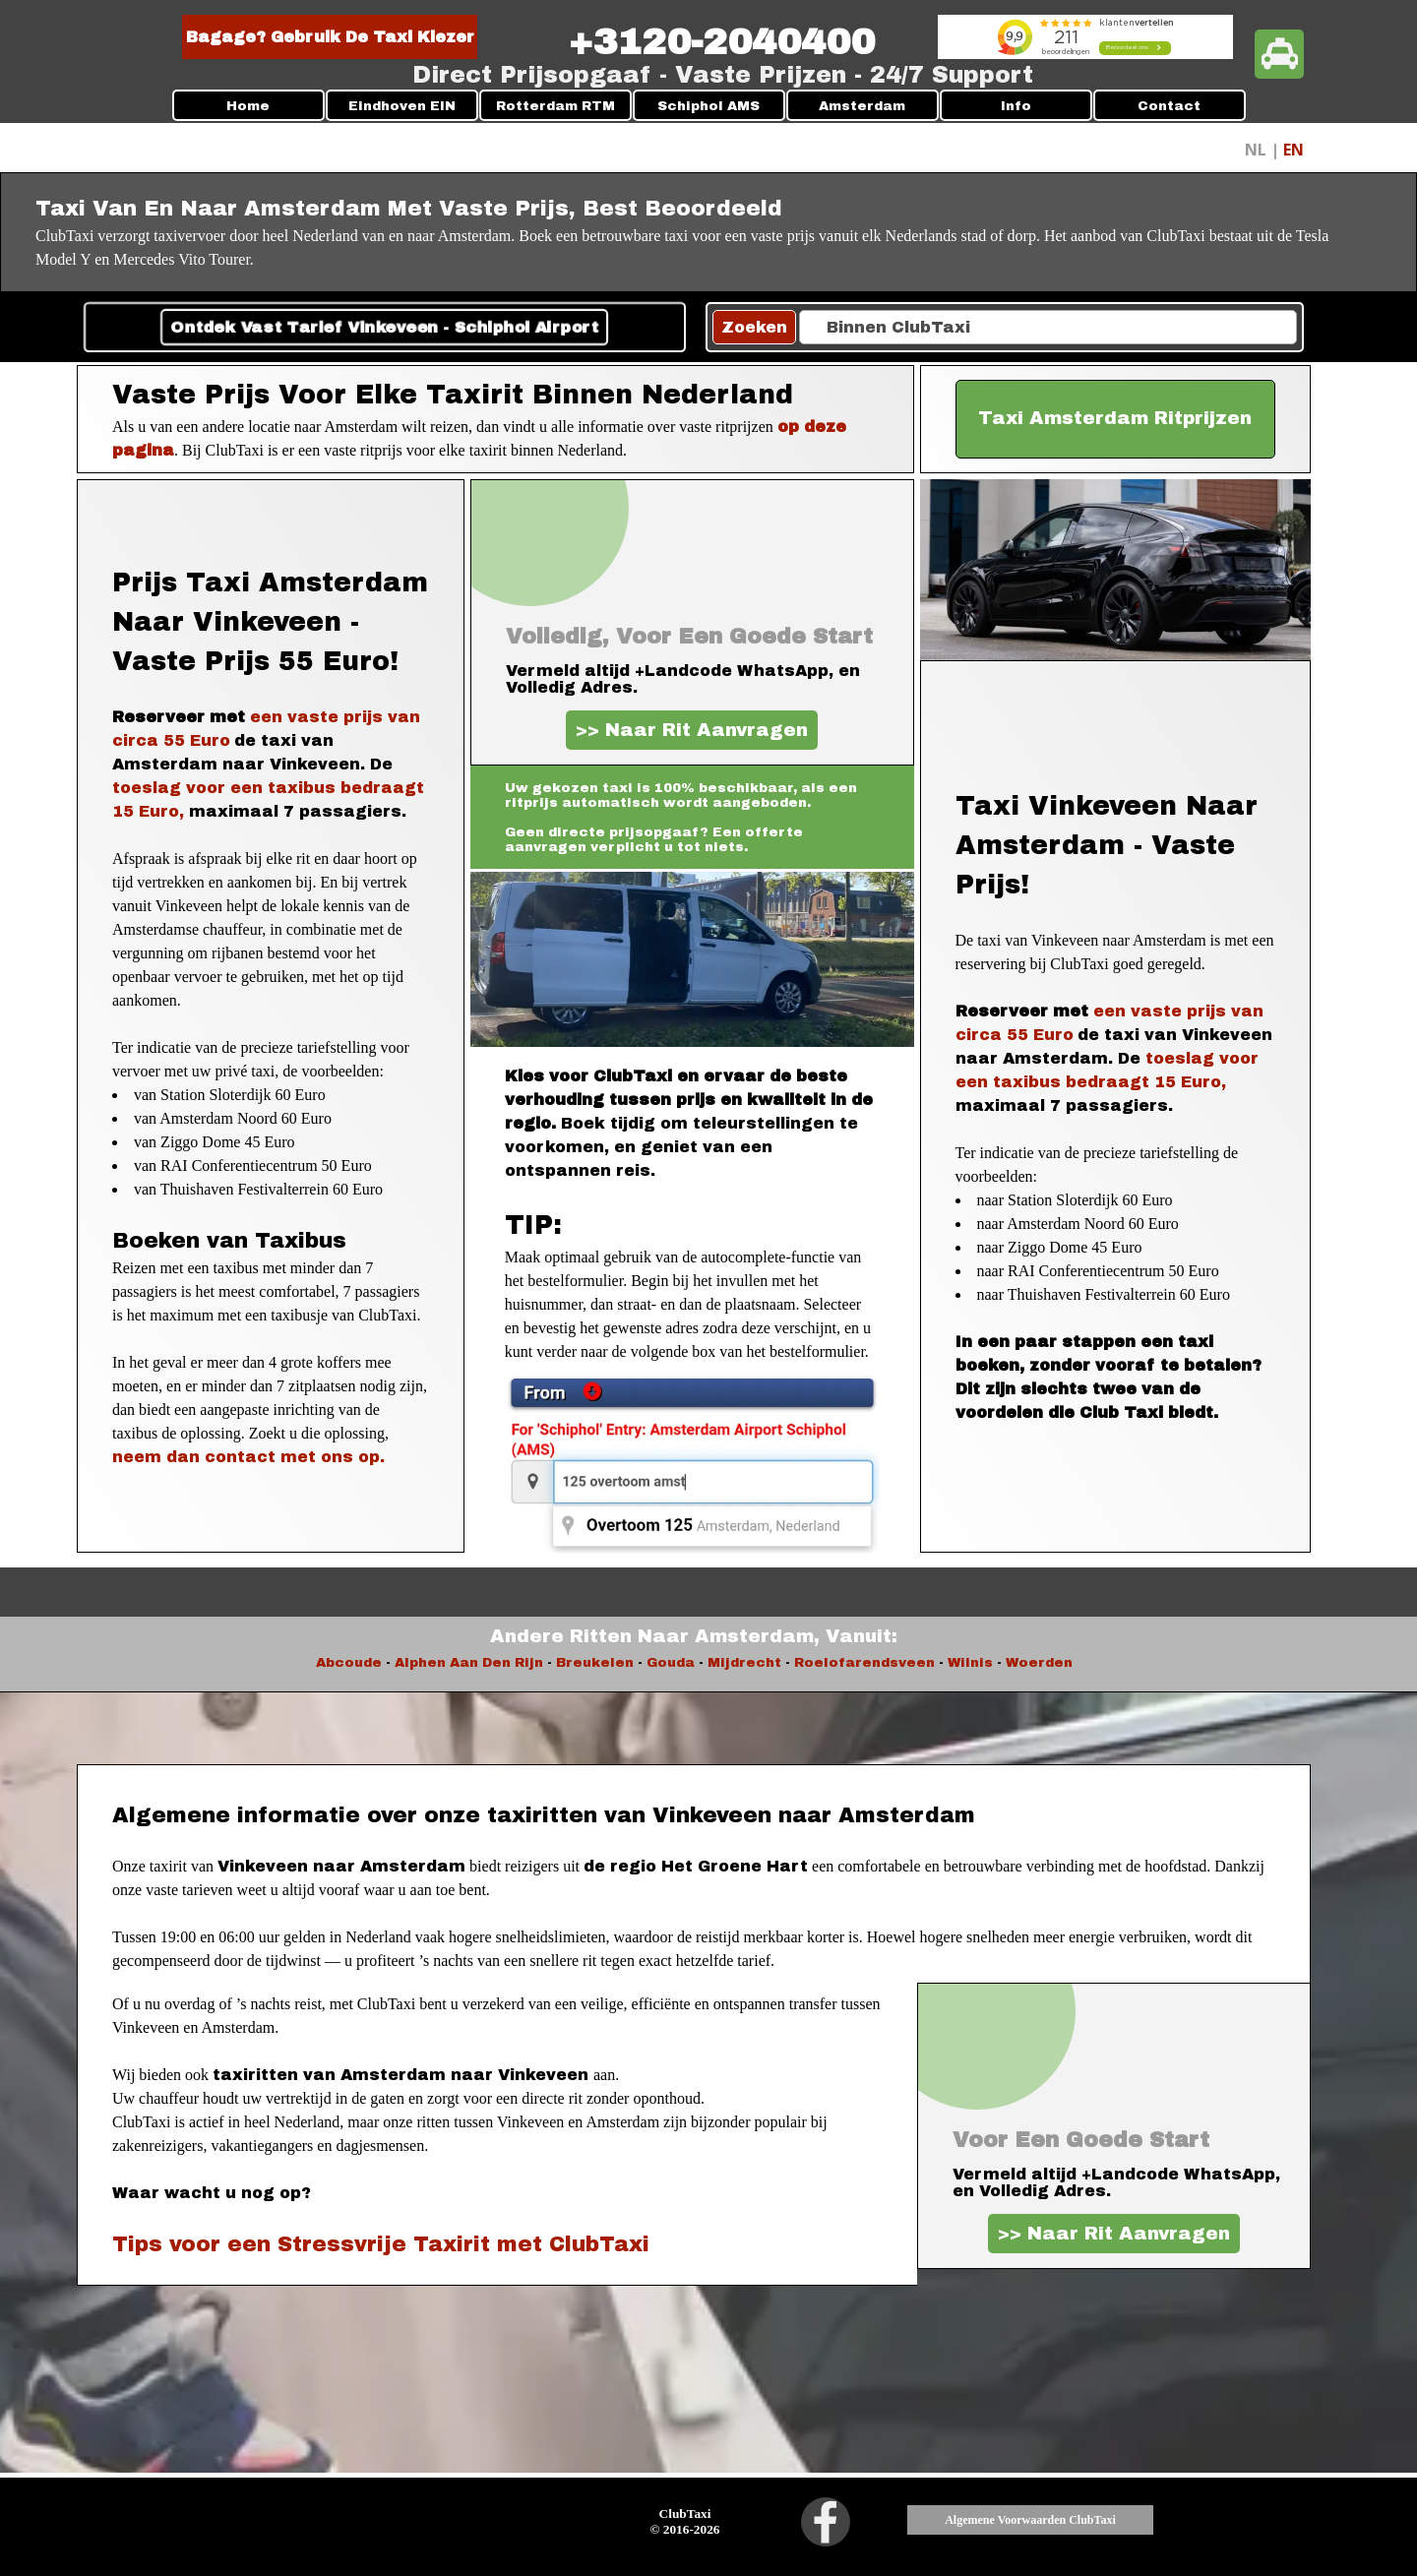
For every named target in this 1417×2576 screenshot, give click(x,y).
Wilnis (970, 1662)
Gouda (671, 1662)
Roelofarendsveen (866, 1662)
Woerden (1039, 1662)
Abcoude (349, 1662)
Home (248, 105)
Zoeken (754, 327)
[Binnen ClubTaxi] (1048, 327)
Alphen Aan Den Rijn (469, 1662)
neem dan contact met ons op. (248, 1456)
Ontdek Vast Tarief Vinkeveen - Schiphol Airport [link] (384, 327)
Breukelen (595, 1662)
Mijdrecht (744, 1662)
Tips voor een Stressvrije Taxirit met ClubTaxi (380, 2244)
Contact (1169, 105)
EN (1293, 149)
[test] (1115, 419)
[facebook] (825, 2521)
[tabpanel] (721, 42)
